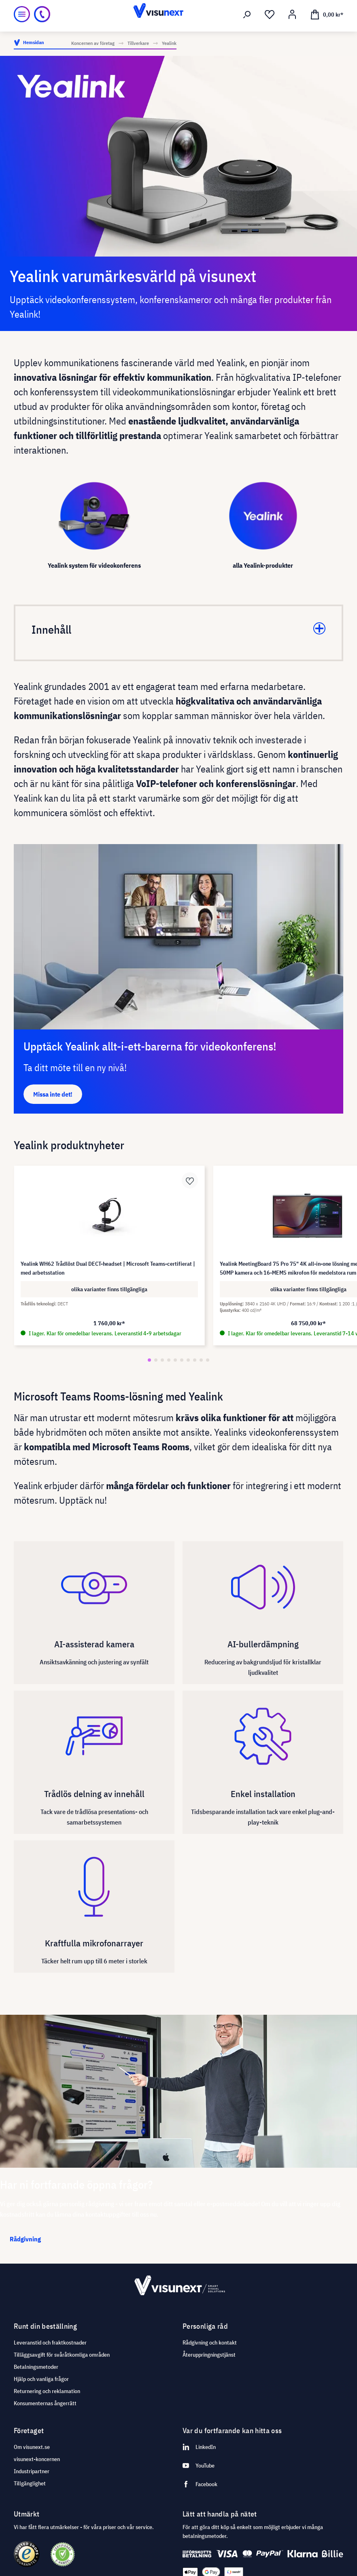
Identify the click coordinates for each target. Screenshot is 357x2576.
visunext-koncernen (37, 2459)
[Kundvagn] (326, 14)
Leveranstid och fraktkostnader (50, 2342)
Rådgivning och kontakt (210, 2342)
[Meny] (22, 14)
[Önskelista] (269, 14)
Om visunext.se (32, 2447)
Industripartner (31, 2471)
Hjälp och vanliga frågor (41, 2379)
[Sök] (247, 14)
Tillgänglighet (30, 2483)
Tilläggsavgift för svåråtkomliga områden (62, 2354)
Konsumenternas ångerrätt (45, 2403)
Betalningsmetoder (36, 2366)
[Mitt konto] (292, 14)
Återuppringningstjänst (209, 2354)
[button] (149, 1360)
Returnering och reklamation (47, 2391)
